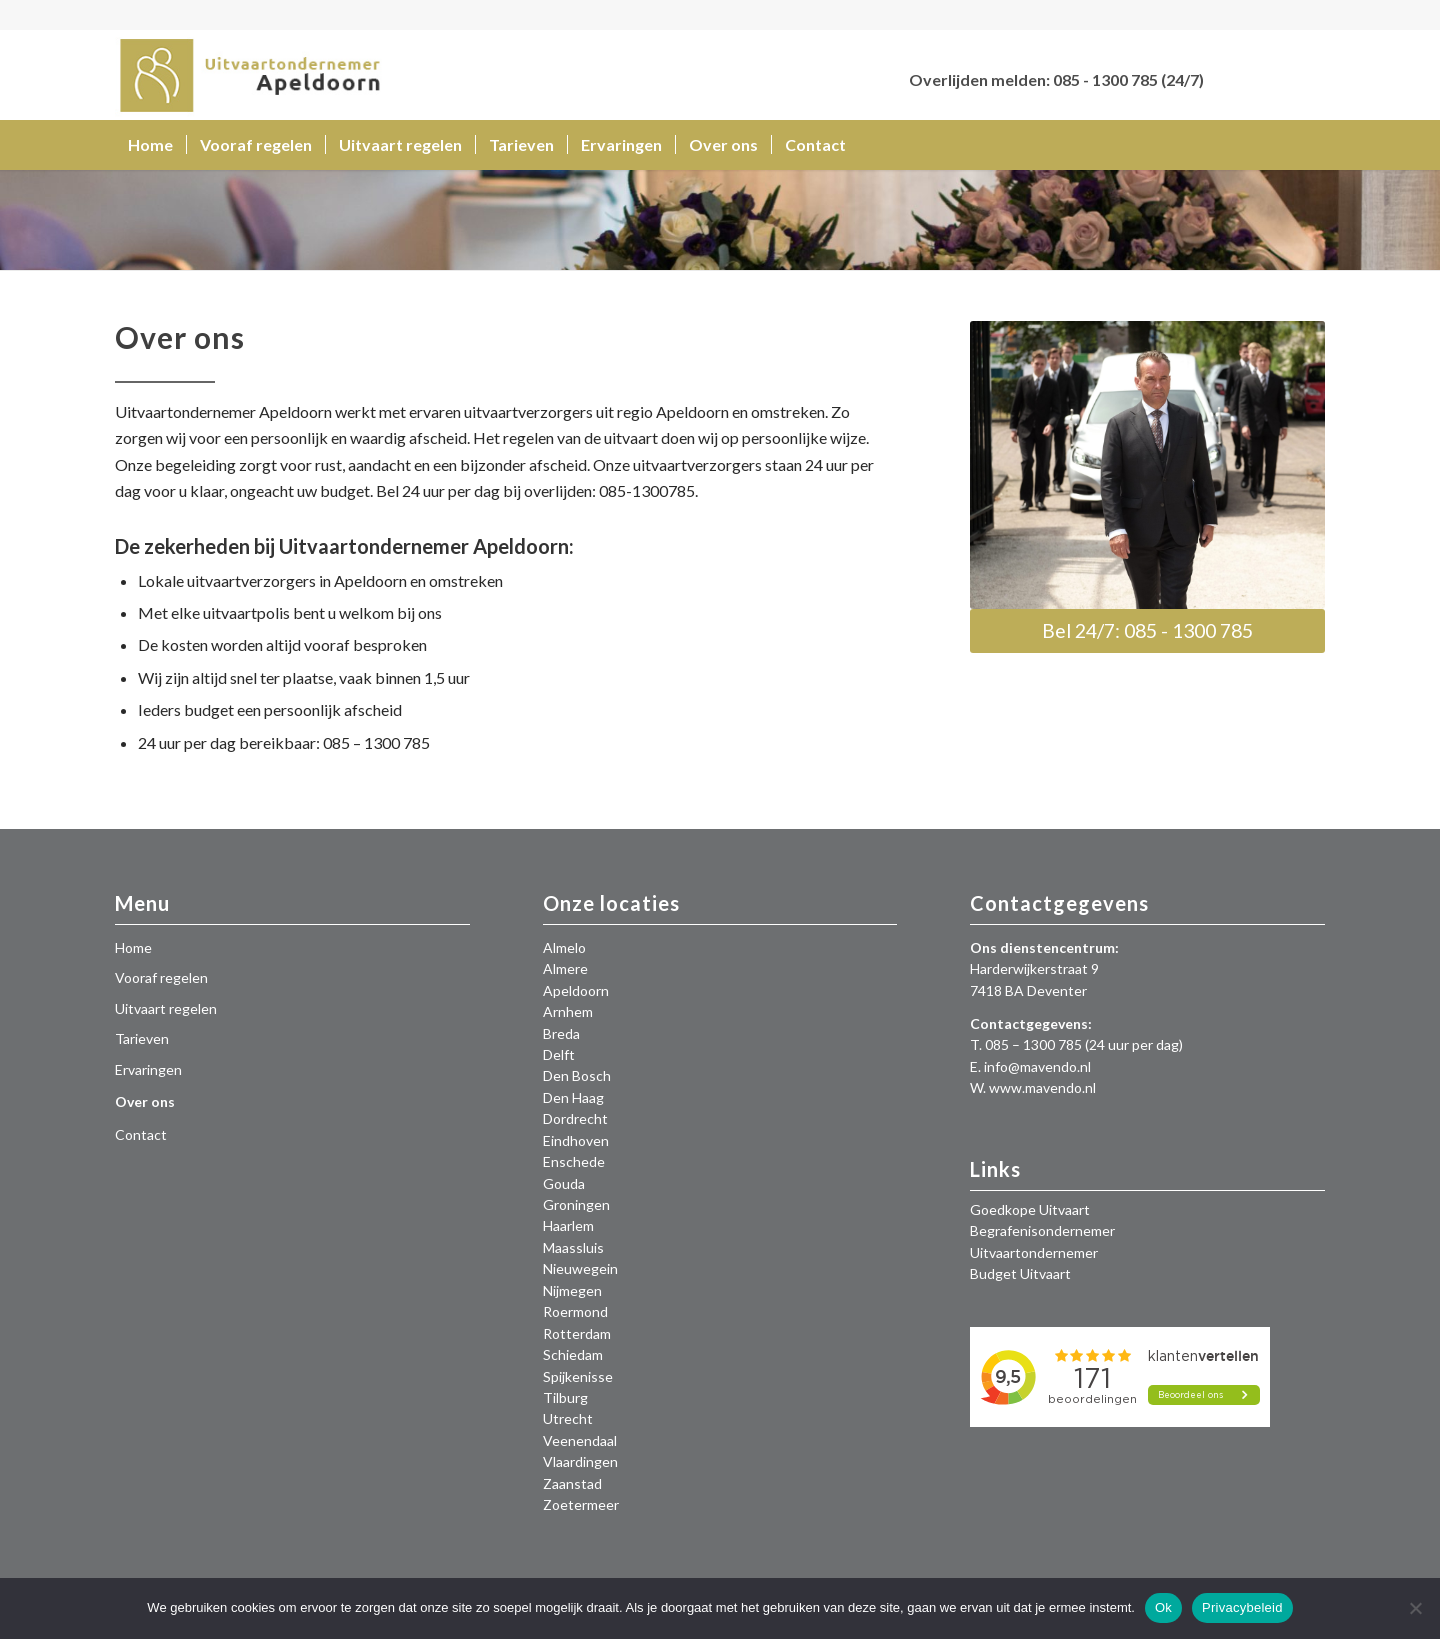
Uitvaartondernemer (1034, 1252)
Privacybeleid (1242, 1607)
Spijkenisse (578, 1376)
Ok (1163, 1607)
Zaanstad (572, 1483)
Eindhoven (576, 1140)
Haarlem (568, 1225)
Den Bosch (577, 1075)
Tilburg (565, 1397)
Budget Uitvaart (1020, 1273)
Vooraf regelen (161, 977)
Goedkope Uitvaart (1030, 1209)
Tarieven (142, 1038)
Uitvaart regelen (166, 1008)
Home (133, 947)
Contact (141, 1134)
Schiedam (573, 1354)
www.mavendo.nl (1042, 1087)
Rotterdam (577, 1333)
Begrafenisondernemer (1042, 1230)
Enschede (574, 1161)
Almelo (564, 947)
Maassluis (573, 1247)
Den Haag (573, 1097)
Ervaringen (148, 1069)
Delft (559, 1054)
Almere (565, 968)
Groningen (576, 1204)
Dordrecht (575, 1118)
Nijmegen (572, 1290)
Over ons (145, 1101)
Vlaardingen (580, 1461)
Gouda (564, 1183)
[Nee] (1415, 1608)
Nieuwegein (580, 1268)
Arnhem (568, 1011)
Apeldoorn (576, 990)
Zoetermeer (581, 1504)
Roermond (575, 1311)
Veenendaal (580, 1440)
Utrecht (568, 1418)
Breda (561, 1033)
